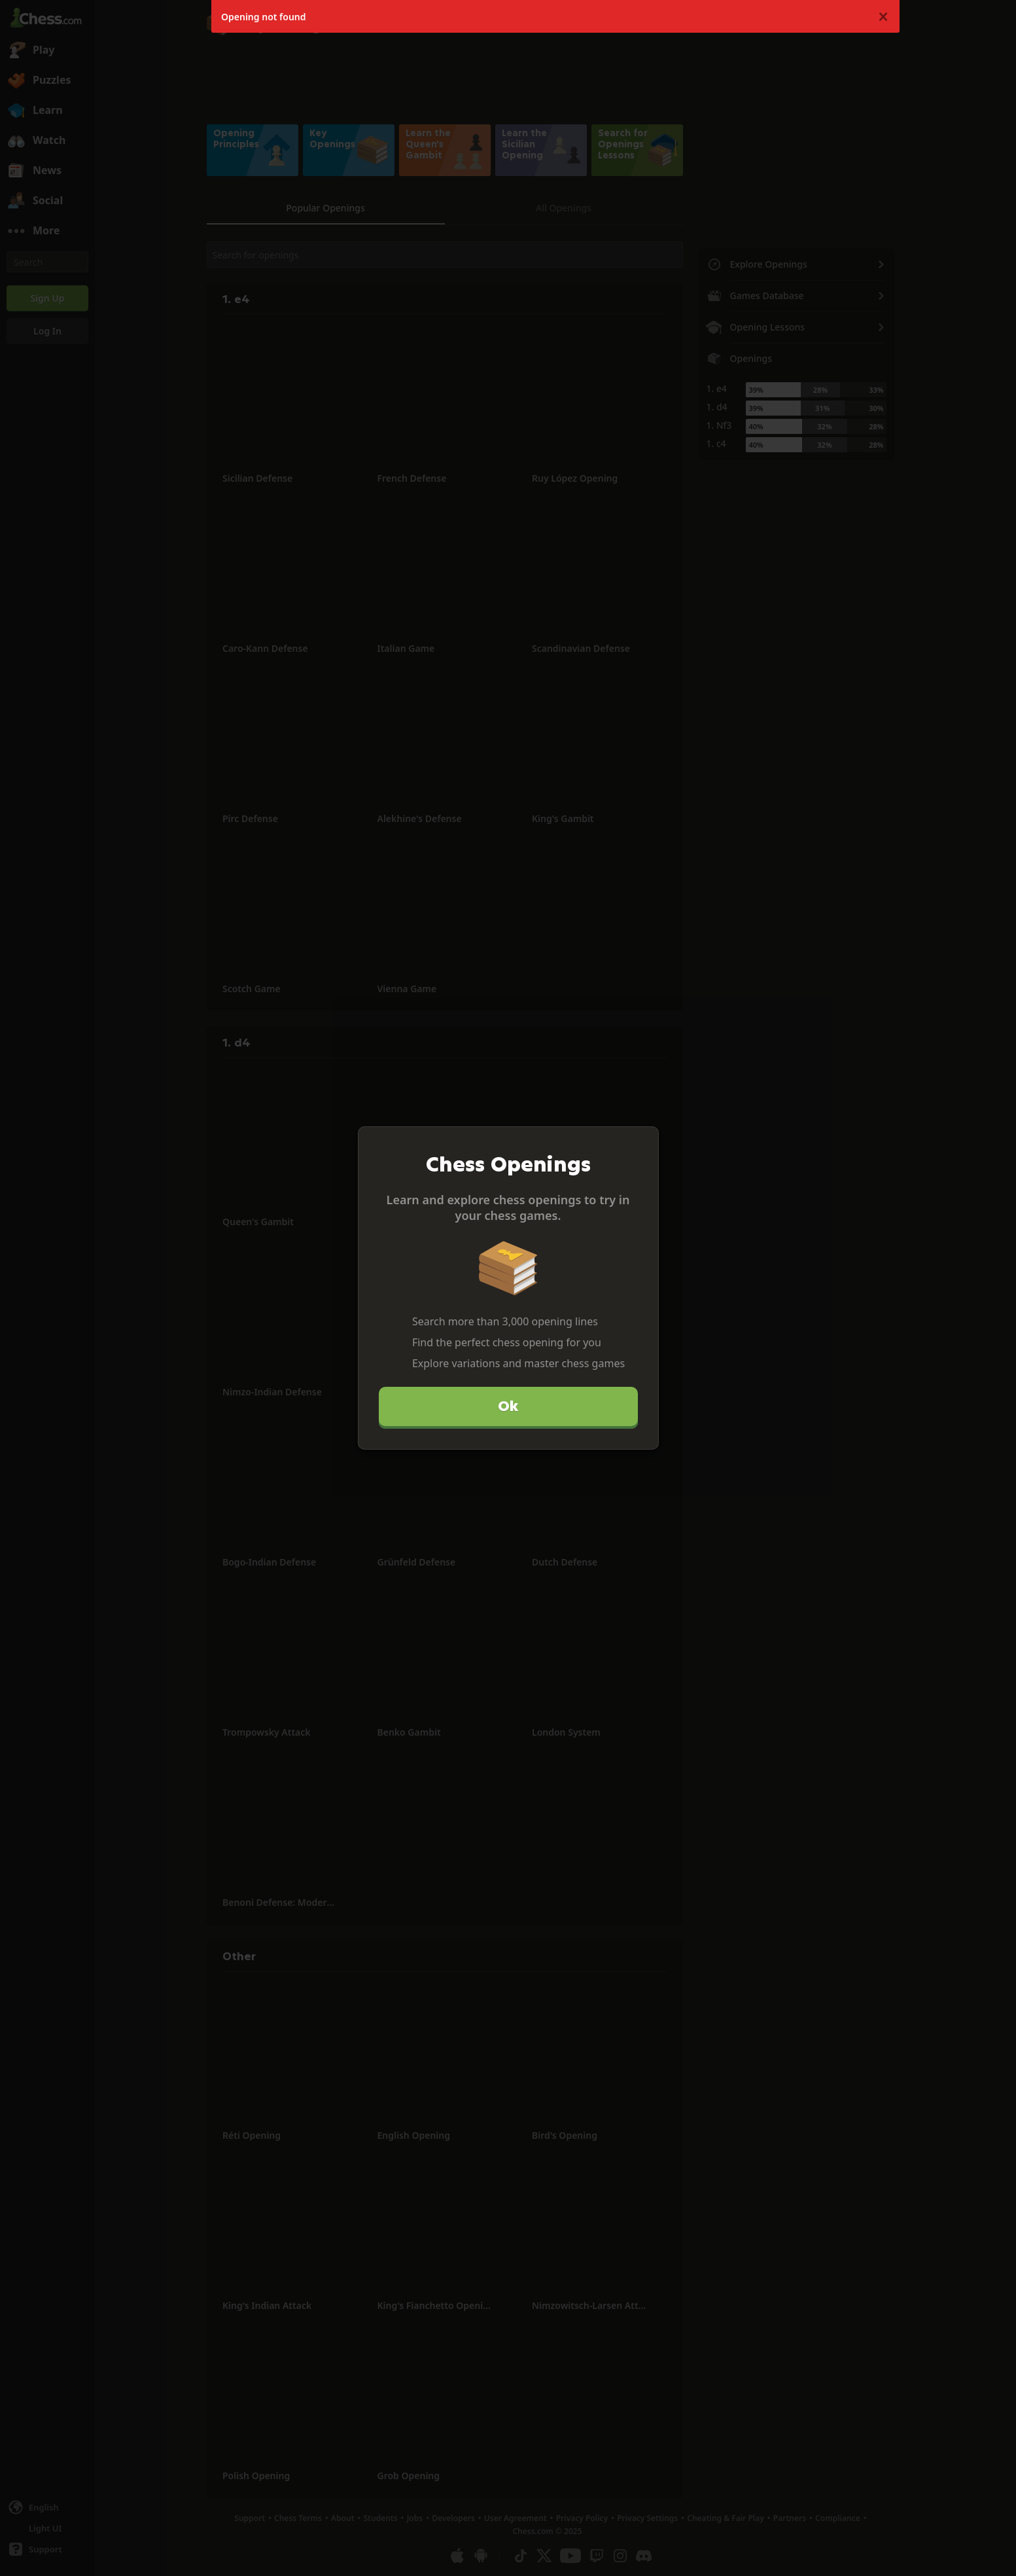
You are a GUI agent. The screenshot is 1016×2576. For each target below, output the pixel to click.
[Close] (643, 1142)
